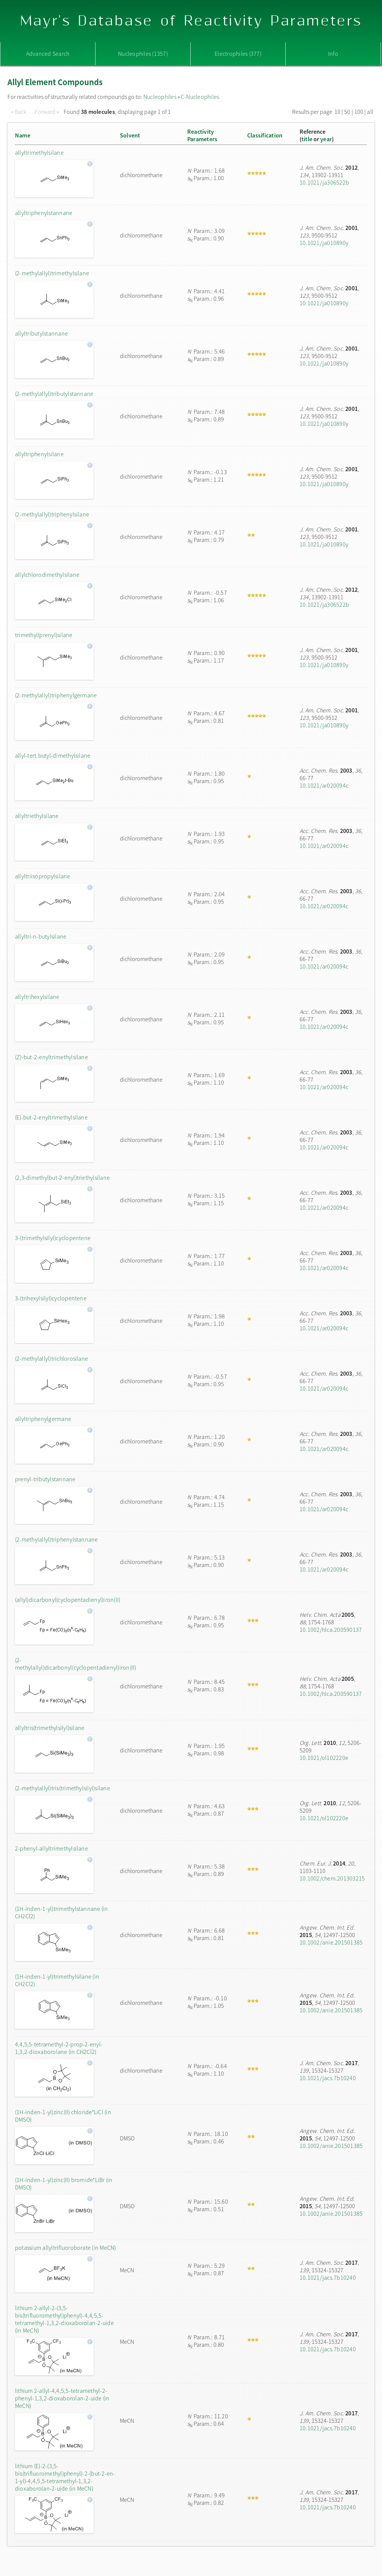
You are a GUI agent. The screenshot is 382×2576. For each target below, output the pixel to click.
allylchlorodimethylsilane (47, 574)
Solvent (130, 135)
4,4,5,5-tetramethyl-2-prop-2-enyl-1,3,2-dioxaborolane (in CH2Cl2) (59, 2047)
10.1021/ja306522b (324, 182)
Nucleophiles (159, 96)
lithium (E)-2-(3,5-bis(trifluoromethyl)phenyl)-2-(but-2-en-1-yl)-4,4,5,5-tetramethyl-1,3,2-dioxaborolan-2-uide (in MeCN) (65, 2477)
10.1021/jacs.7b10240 (328, 2078)
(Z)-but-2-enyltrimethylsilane (51, 1057)
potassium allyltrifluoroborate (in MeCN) (65, 2247)
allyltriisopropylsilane (42, 876)
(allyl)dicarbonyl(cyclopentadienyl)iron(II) (65, 1599)
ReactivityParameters (202, 135)
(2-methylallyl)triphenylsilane (52, 514)
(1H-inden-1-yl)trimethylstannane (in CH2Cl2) (61, 1912)
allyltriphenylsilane (39, 454)
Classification (264, 135)
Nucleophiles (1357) (143, 53)
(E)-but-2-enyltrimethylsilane (51, 1117)
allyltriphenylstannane (43, 212)
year (326, 139)
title (306, 139)
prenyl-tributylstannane (45, 1479)
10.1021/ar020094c (324, 785)
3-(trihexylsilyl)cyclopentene (51, 1298)
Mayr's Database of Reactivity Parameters (191, 21)
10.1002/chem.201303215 (332, 1878)
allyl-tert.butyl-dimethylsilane (52, 755)
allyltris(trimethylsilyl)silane (49, 1727)
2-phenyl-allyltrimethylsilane (51, 1848)
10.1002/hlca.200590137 (331, 1629)
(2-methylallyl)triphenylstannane (56, 1539)
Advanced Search (48, 53)
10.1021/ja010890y (324, 242)
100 (359, 111)
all (370, 111)
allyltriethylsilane (37, 815)
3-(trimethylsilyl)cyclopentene (53, 1238)
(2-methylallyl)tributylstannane (54, 393)
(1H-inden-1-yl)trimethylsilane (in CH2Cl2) (57, 1980)
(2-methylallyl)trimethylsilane (52, 273)
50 (347, 111)
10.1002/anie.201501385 (331, 1942)
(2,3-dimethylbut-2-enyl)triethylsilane (62, 1177)
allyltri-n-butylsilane (40, 936)
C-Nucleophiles (200, 96)
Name (22, 135)
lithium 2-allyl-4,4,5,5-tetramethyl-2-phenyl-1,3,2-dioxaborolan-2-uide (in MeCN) (62, 2398)
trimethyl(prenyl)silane (44, 635)
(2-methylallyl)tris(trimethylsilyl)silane (62, 1788)
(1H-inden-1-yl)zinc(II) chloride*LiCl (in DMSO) (63, 2115)
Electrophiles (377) (238, 53)
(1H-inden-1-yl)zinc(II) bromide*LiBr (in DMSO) (64, 2183)
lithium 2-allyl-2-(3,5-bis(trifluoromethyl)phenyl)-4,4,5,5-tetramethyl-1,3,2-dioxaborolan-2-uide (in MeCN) (64, 2319)
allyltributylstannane (41, 333)
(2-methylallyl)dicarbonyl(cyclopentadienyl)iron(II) (65, 1663)
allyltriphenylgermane (43, 1418)
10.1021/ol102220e (324, 1757)
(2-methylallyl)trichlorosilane (51, 1358)
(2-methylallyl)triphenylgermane (56, 695)
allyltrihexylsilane (37, 996)
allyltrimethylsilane (39, 152)
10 (337, 111)
